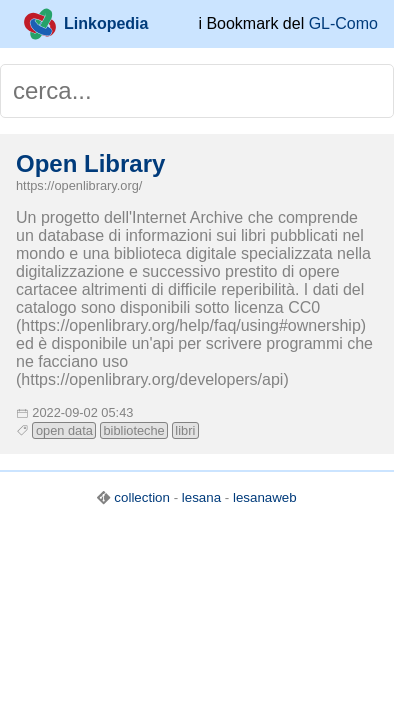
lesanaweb (265, 497)
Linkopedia (86, 24)
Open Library (90, 163)
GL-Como (343, 23)
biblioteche (134, 430)
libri (185, 430)
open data (64, 430)
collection (142, 497)
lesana (201, 497)
